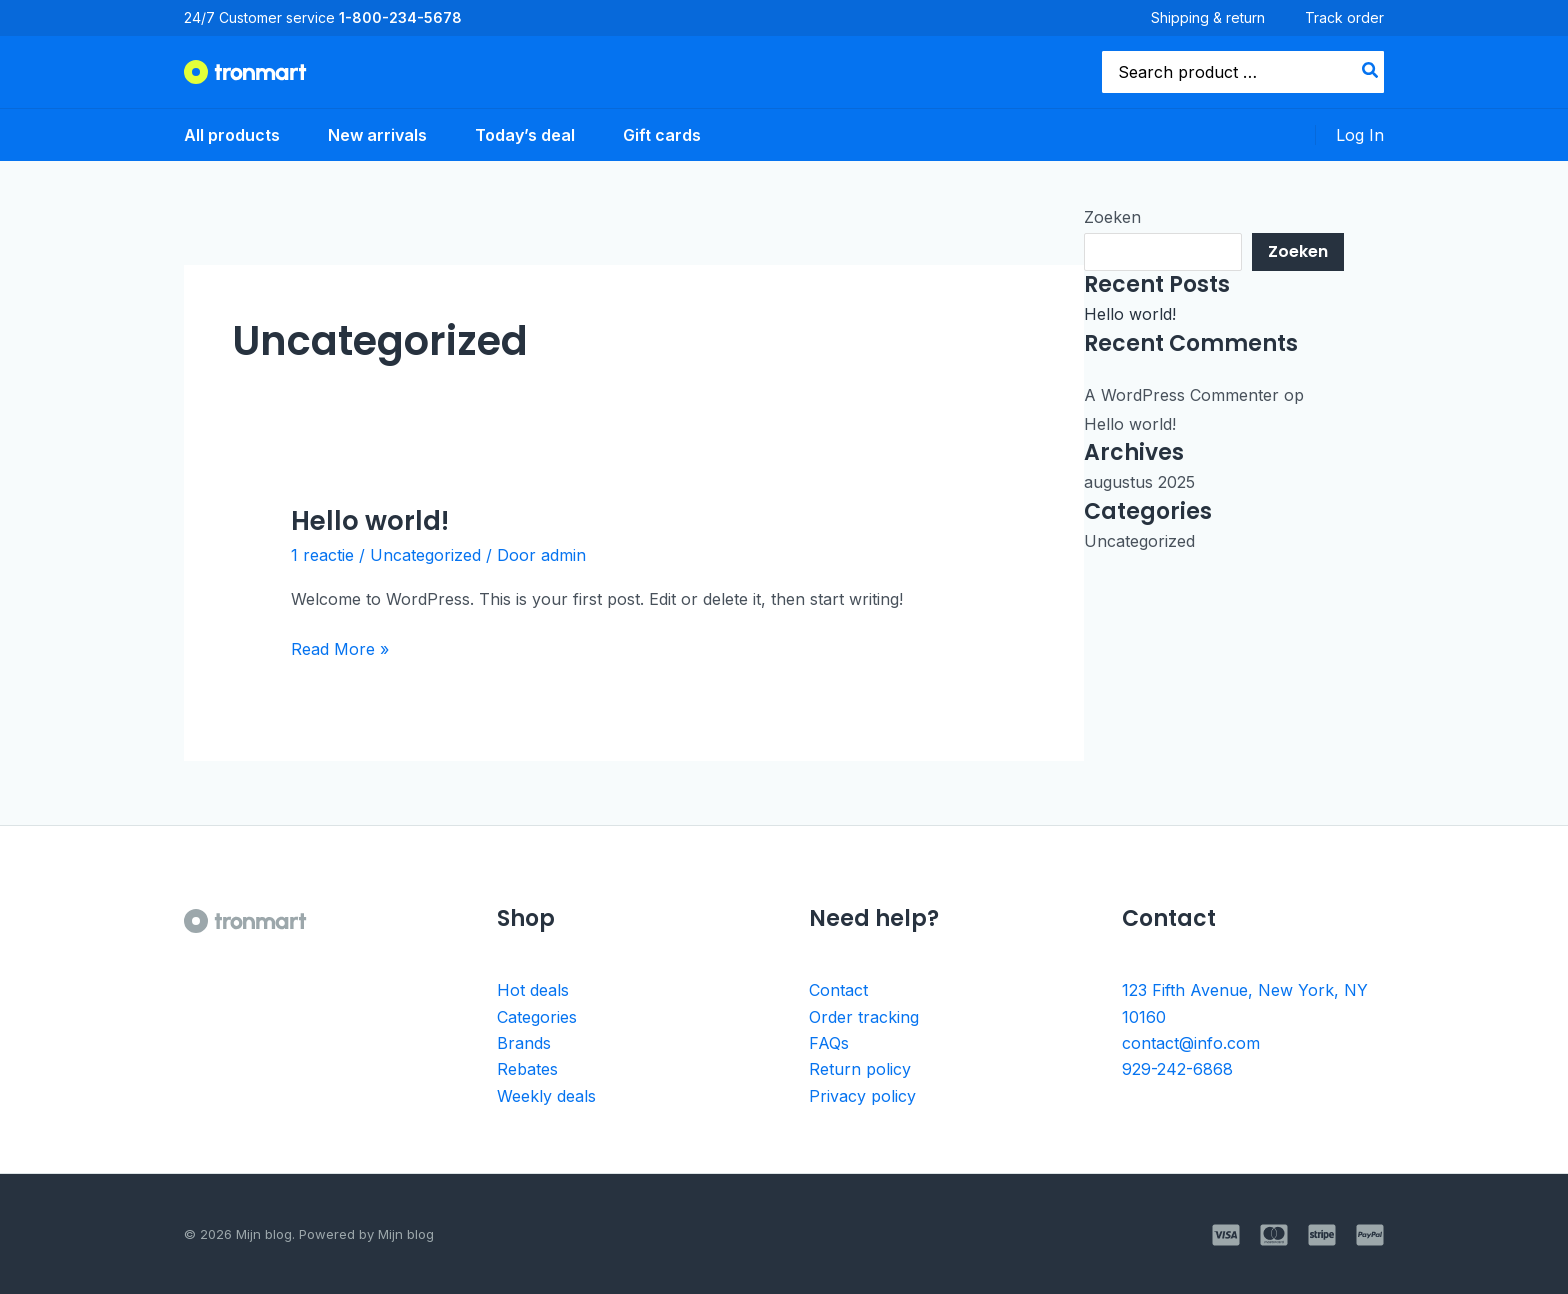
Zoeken (1112, 217)
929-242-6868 (1177, 1069)
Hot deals (533, 990)
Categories (537, 1017)
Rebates (527, 1069)
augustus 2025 (1139, 482)
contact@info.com (1191, 1043)
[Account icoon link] (1360, 135)
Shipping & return (1208, 17)
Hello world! (370, 521)
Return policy (860, 1069)
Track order (1344, 17)
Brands (524, 1043)
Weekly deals (546, 1096)
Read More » (340, 647)
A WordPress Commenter (1181, 395)
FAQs (829, 1043)
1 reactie (322, 555)
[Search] (1371, 72)
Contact (838, 990)
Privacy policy (862, 1096)
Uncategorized (425, 555)
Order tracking (864, 1017)
